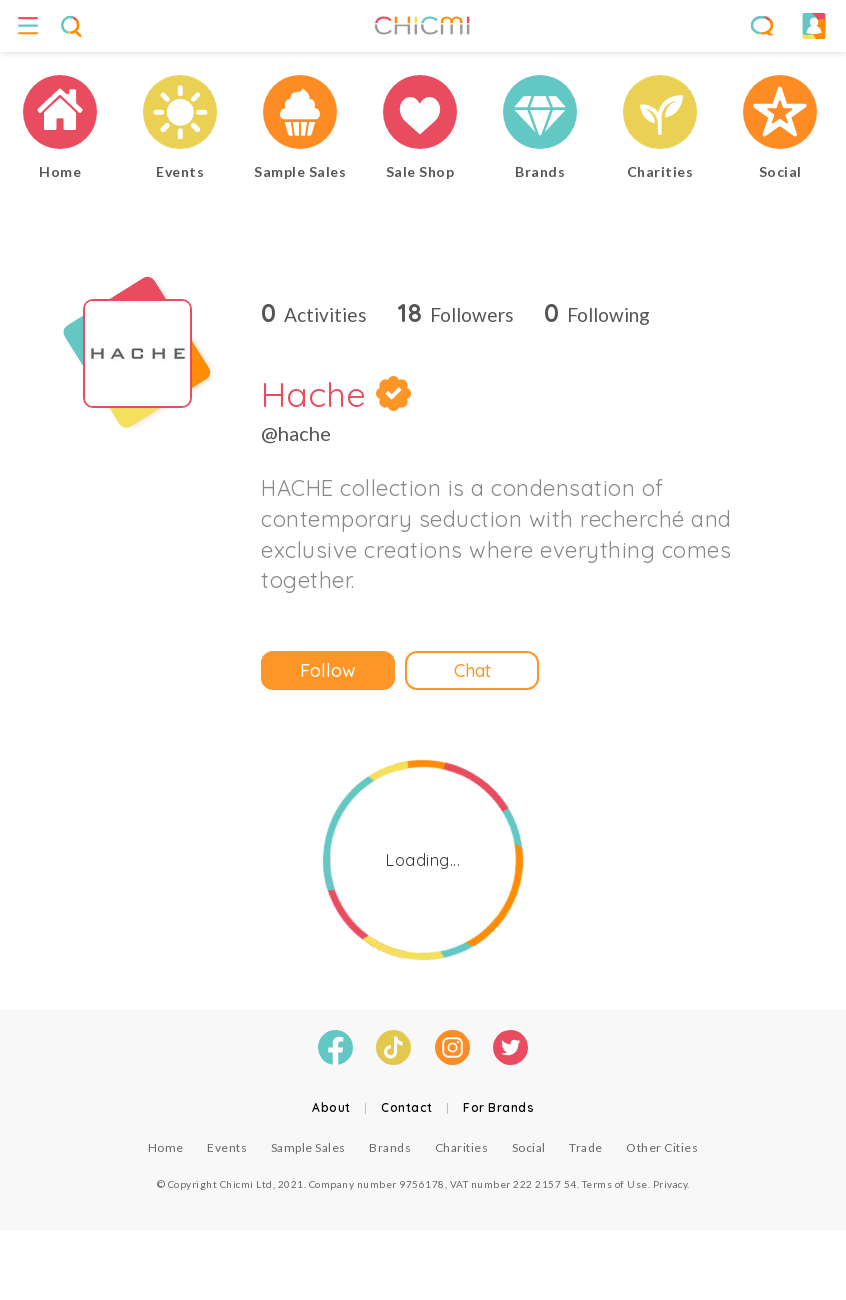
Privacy (670, 1184)
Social (529, 1147)
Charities (462, 1147)
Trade (586, 1147)
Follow (328, 670)
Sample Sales (308, 1147)
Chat (472, 670)
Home (166, 1147)
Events (227, 1147)
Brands (390, 1147)
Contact (407, 1107)
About (331, 1107)
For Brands (498, 1107)
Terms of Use (615, 1184)
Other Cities (662, 1147)
